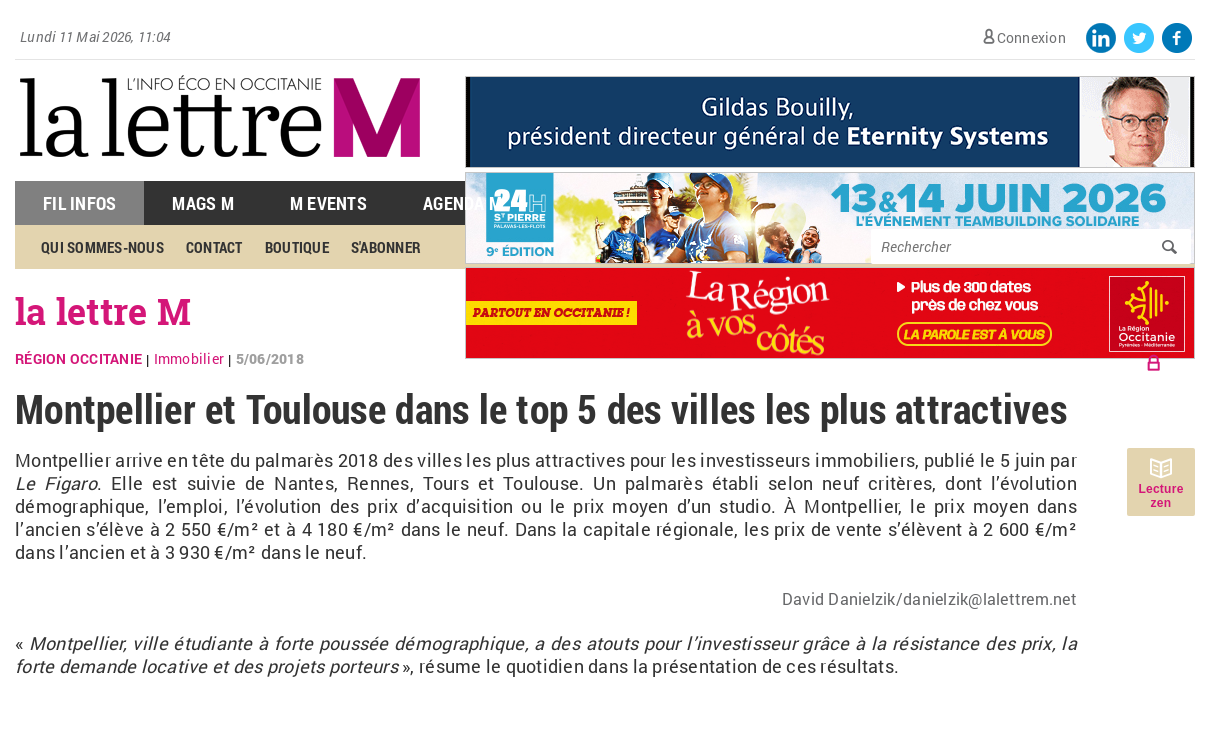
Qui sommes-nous (102, 247)
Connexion (1031, 37)
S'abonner (386, 247)
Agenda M (462, 203)
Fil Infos (79, 203)
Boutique (297, 247)
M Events (328, 203)
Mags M (203, 203)
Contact (214, 247)
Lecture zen (1160, 496)
